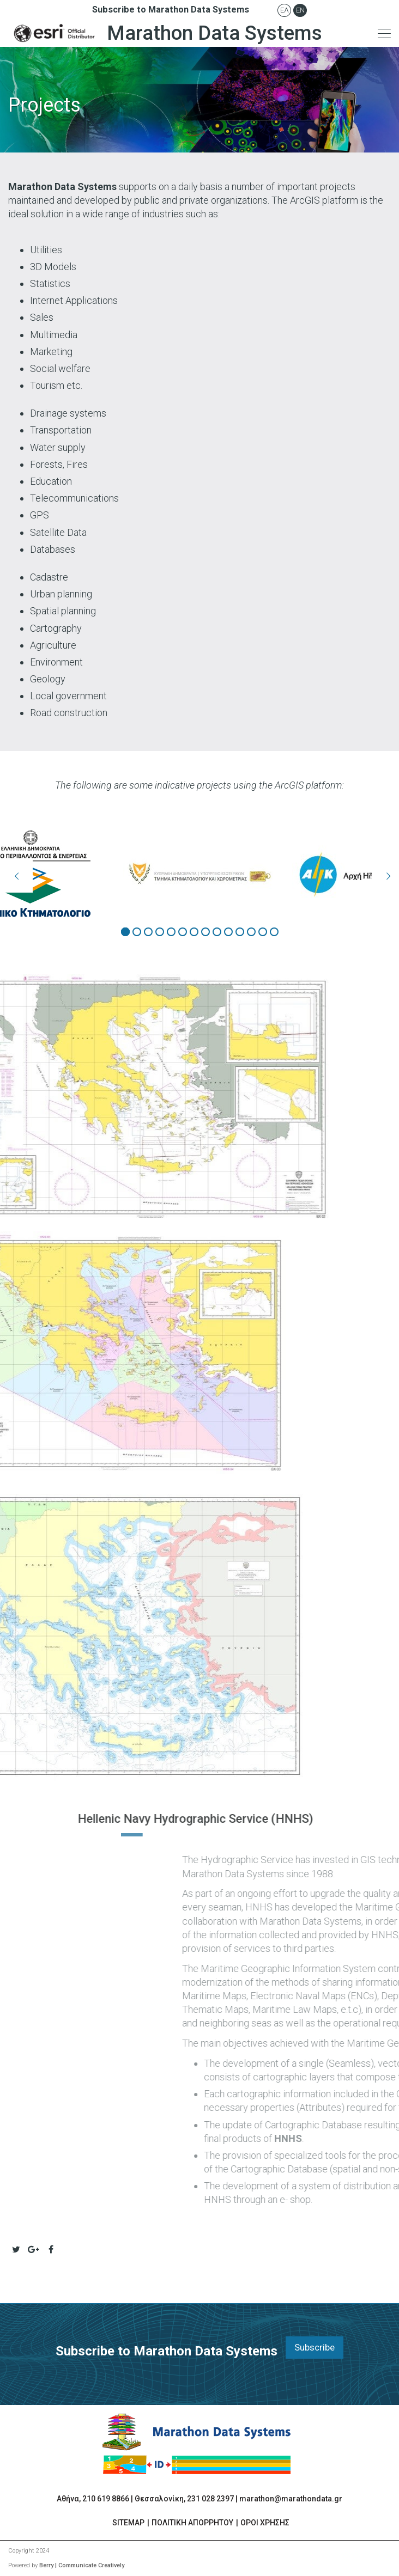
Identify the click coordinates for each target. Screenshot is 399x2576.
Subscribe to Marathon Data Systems (170, 9)
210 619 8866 (105, 2498)
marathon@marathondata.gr (290, 2498)
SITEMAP (128, 2522)
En (300, 10)
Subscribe (314, 2347)
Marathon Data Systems (165, 33)
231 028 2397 (210, 2498)
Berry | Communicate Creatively (81, 2565)
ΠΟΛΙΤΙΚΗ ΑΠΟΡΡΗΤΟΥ (192, 2522)
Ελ (284, 10)
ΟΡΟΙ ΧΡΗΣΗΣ (264, 2522)
